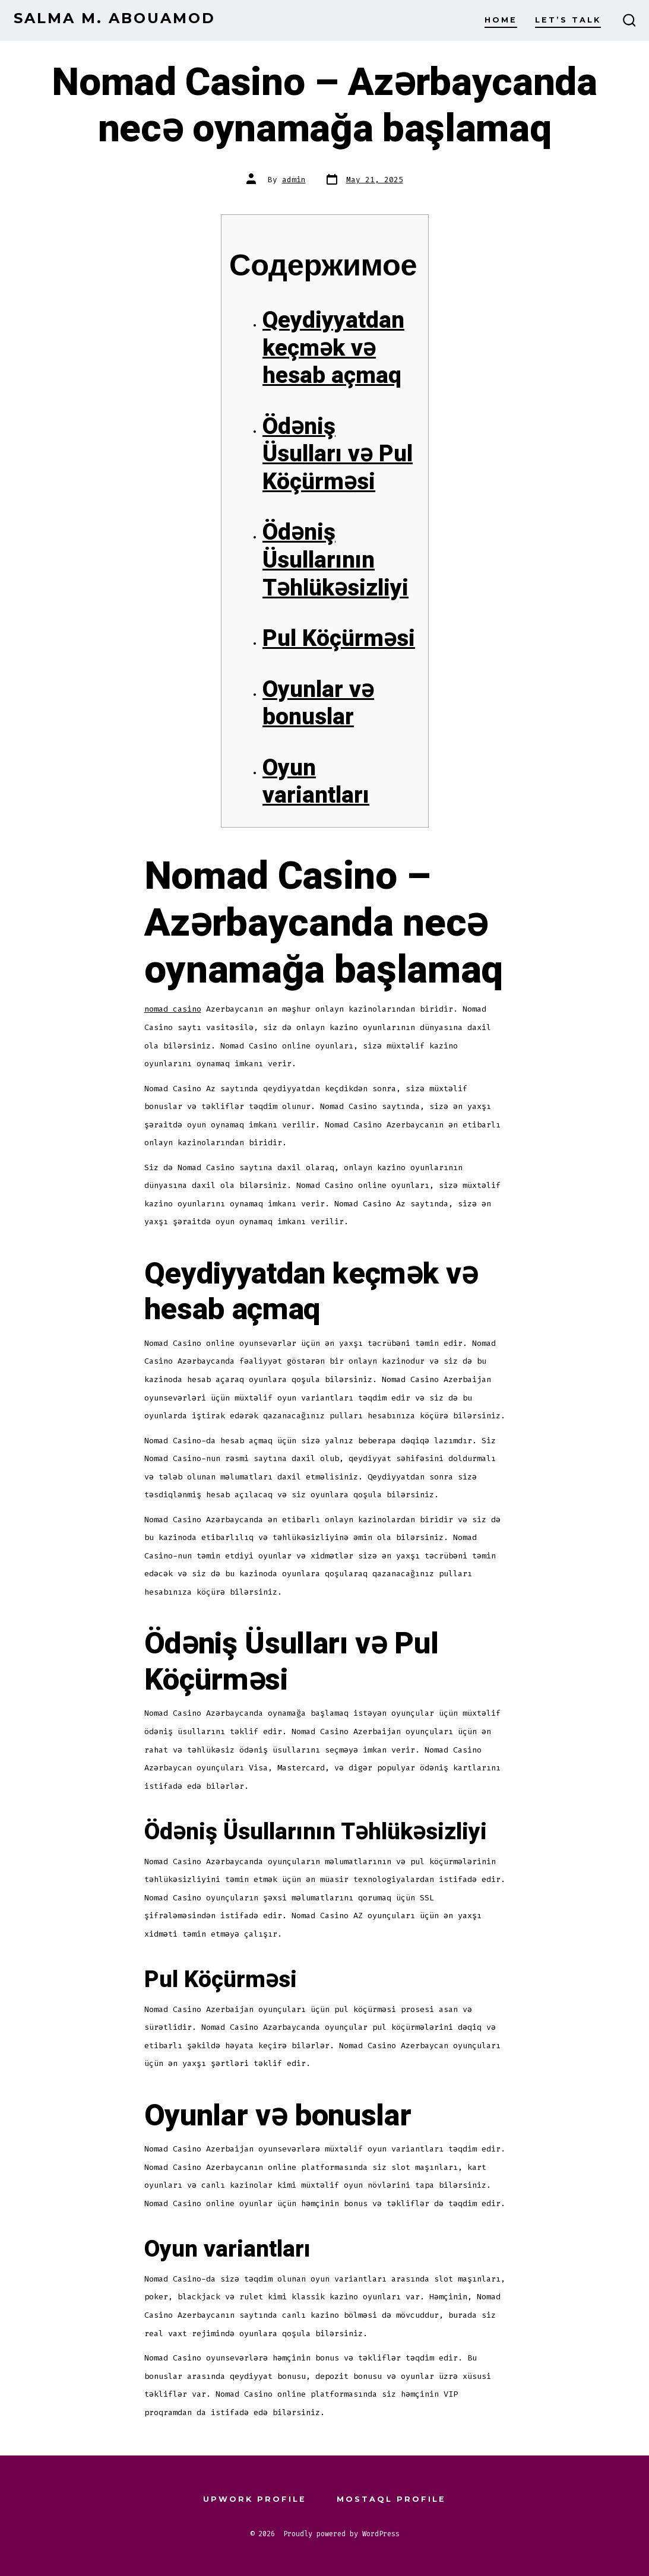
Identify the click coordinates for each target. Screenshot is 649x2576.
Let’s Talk (568, 19)
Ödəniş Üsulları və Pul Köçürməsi (337, 454)
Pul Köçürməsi (338, 638)
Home (501, 19)
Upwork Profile (254, 2499)
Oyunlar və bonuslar (318, 703)
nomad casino (172, 1009)
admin (294, 180)
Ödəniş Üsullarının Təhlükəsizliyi (335, 559)
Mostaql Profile (391, 2499)
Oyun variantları (315, 782)
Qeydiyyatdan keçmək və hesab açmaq (333, 347)
